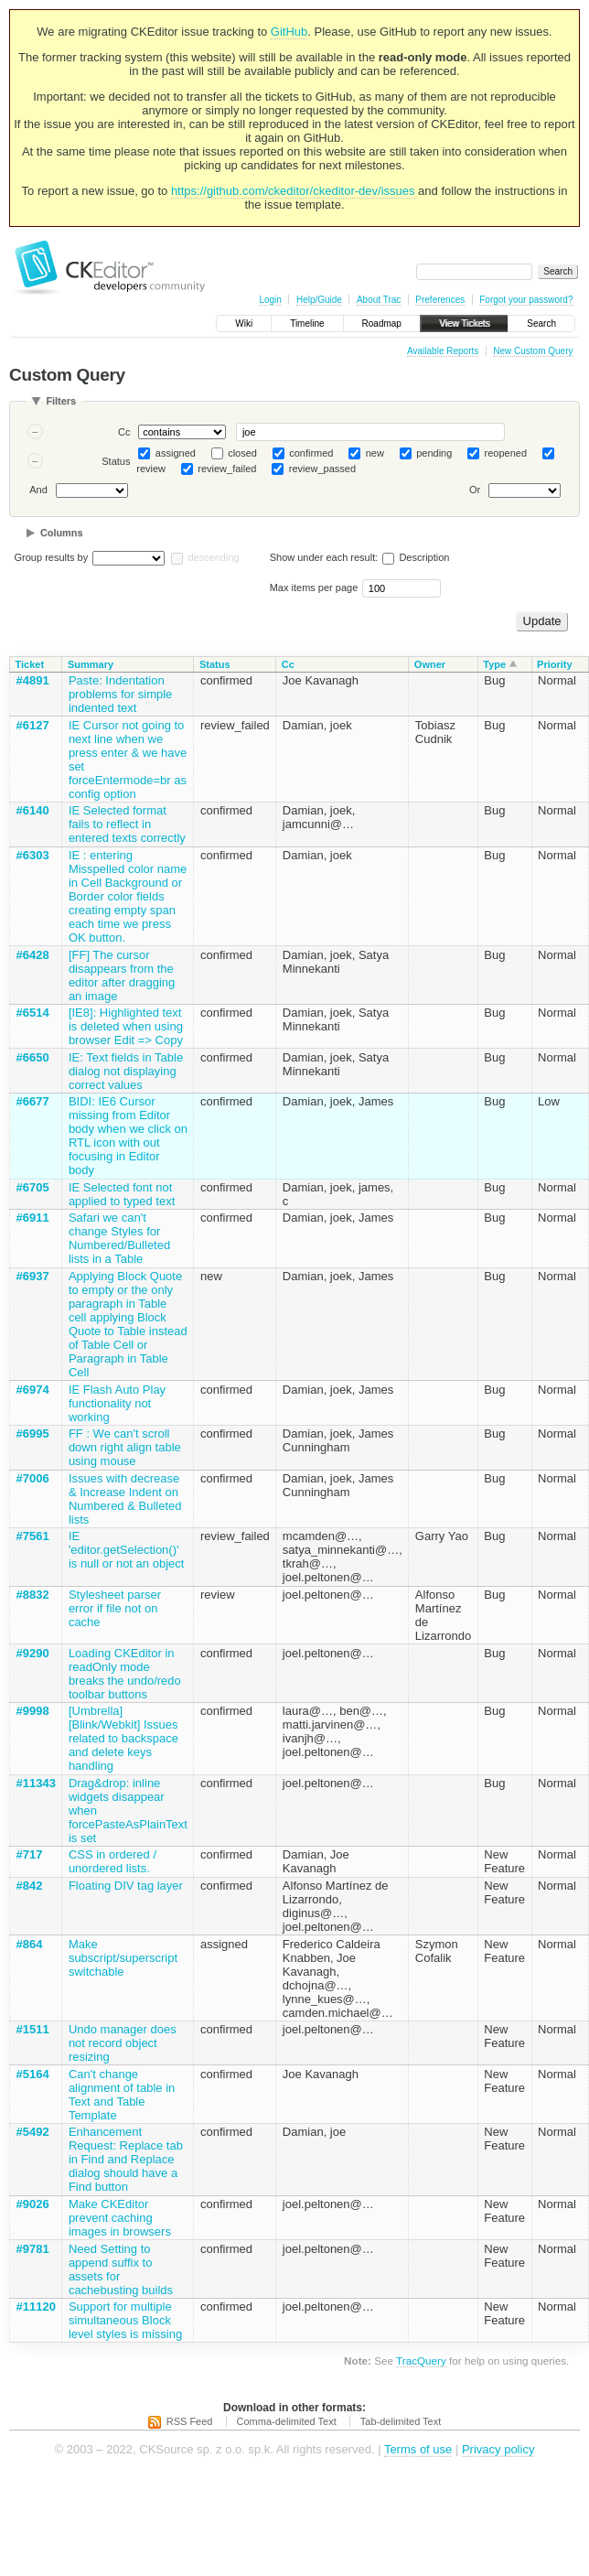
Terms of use (418, 2449)
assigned (175, 452)
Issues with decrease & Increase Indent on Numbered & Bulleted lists (125, 1498)
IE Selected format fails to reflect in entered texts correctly (127, 824)
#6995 (32, 1433)
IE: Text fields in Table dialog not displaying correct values (126, 1071)
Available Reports (442, 351)
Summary (90, 664)
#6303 (32, 855)
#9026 (32, 2204)
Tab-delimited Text (400, 2421)
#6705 (32, 1187)
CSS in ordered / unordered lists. (112, 1861)
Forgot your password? (526, 300)
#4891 (32, 680)
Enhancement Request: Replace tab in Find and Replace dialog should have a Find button (126, 2159)
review (151, 468)
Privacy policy (498, 2449)
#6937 (32, 1276)
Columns (61, 532)
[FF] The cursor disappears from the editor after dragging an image (122, 975)
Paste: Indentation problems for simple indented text (120, 694)
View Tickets (464, 323)
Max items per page (314, 587)
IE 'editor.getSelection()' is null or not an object (126, 1549)
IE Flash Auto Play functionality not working (117, 1403)
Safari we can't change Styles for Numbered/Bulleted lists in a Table (119, 1238)
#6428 (32, 955)
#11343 (36, 1783)
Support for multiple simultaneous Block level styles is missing (125, 2320)
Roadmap (382, 323)
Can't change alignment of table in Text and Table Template (122, 2094)
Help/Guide (319, 300)
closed (242, 452)
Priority (555, 664)
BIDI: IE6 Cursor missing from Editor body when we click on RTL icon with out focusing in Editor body (128, 1135)
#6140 (32, 810)
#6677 (32, 1101)
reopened (506, 452)
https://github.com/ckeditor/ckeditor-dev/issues (293, 191)
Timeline (307, 323)
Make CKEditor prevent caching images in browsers (120, 2217)
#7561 (32, 1536)
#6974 (32, 1389)
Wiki (243, 323)
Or (474, 490)
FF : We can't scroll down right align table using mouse (125, 1447)
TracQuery (421, 2360)
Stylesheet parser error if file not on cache (115, 1608)
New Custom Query (533, 351)
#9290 (32, 1653)
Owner (429, 664)
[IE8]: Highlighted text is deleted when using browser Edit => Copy (126, 1026)
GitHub (289, 31)
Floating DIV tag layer (126, 1885)
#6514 (32, 1012)
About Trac (379, 300)
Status (116, 461)
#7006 (32, 1478)
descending (213, 557)
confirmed (311, 452)
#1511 (32, 2029)
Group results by (52, 557)
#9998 (32, 1711)
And (38, 490)
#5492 (32, 2132)
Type (494, 664)
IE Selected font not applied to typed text (122, 1194)
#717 (29, 1854)
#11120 (36, 2306)
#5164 (32, 2074)
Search (541, 323)
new (375, 452)
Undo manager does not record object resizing (123, 2043)
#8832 (32, 1594)
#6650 (32, 1057)
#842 (29, 1885)
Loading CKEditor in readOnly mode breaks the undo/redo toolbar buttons (125, 1673)
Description (415, 557)
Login (270, 300)
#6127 (32, 725)
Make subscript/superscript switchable (123, 1957)
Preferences (440, 300)
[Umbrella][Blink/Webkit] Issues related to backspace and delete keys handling (123, 1738)
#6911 (32, 1217)
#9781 (32, 2249)
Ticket (30, 664)
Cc (124, 431)
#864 (29, 1944)
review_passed (322, 468)
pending (434, 452)
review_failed (227, 468)
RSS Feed (189, 2421)
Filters (61, 400)
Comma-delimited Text (287, 2421)
